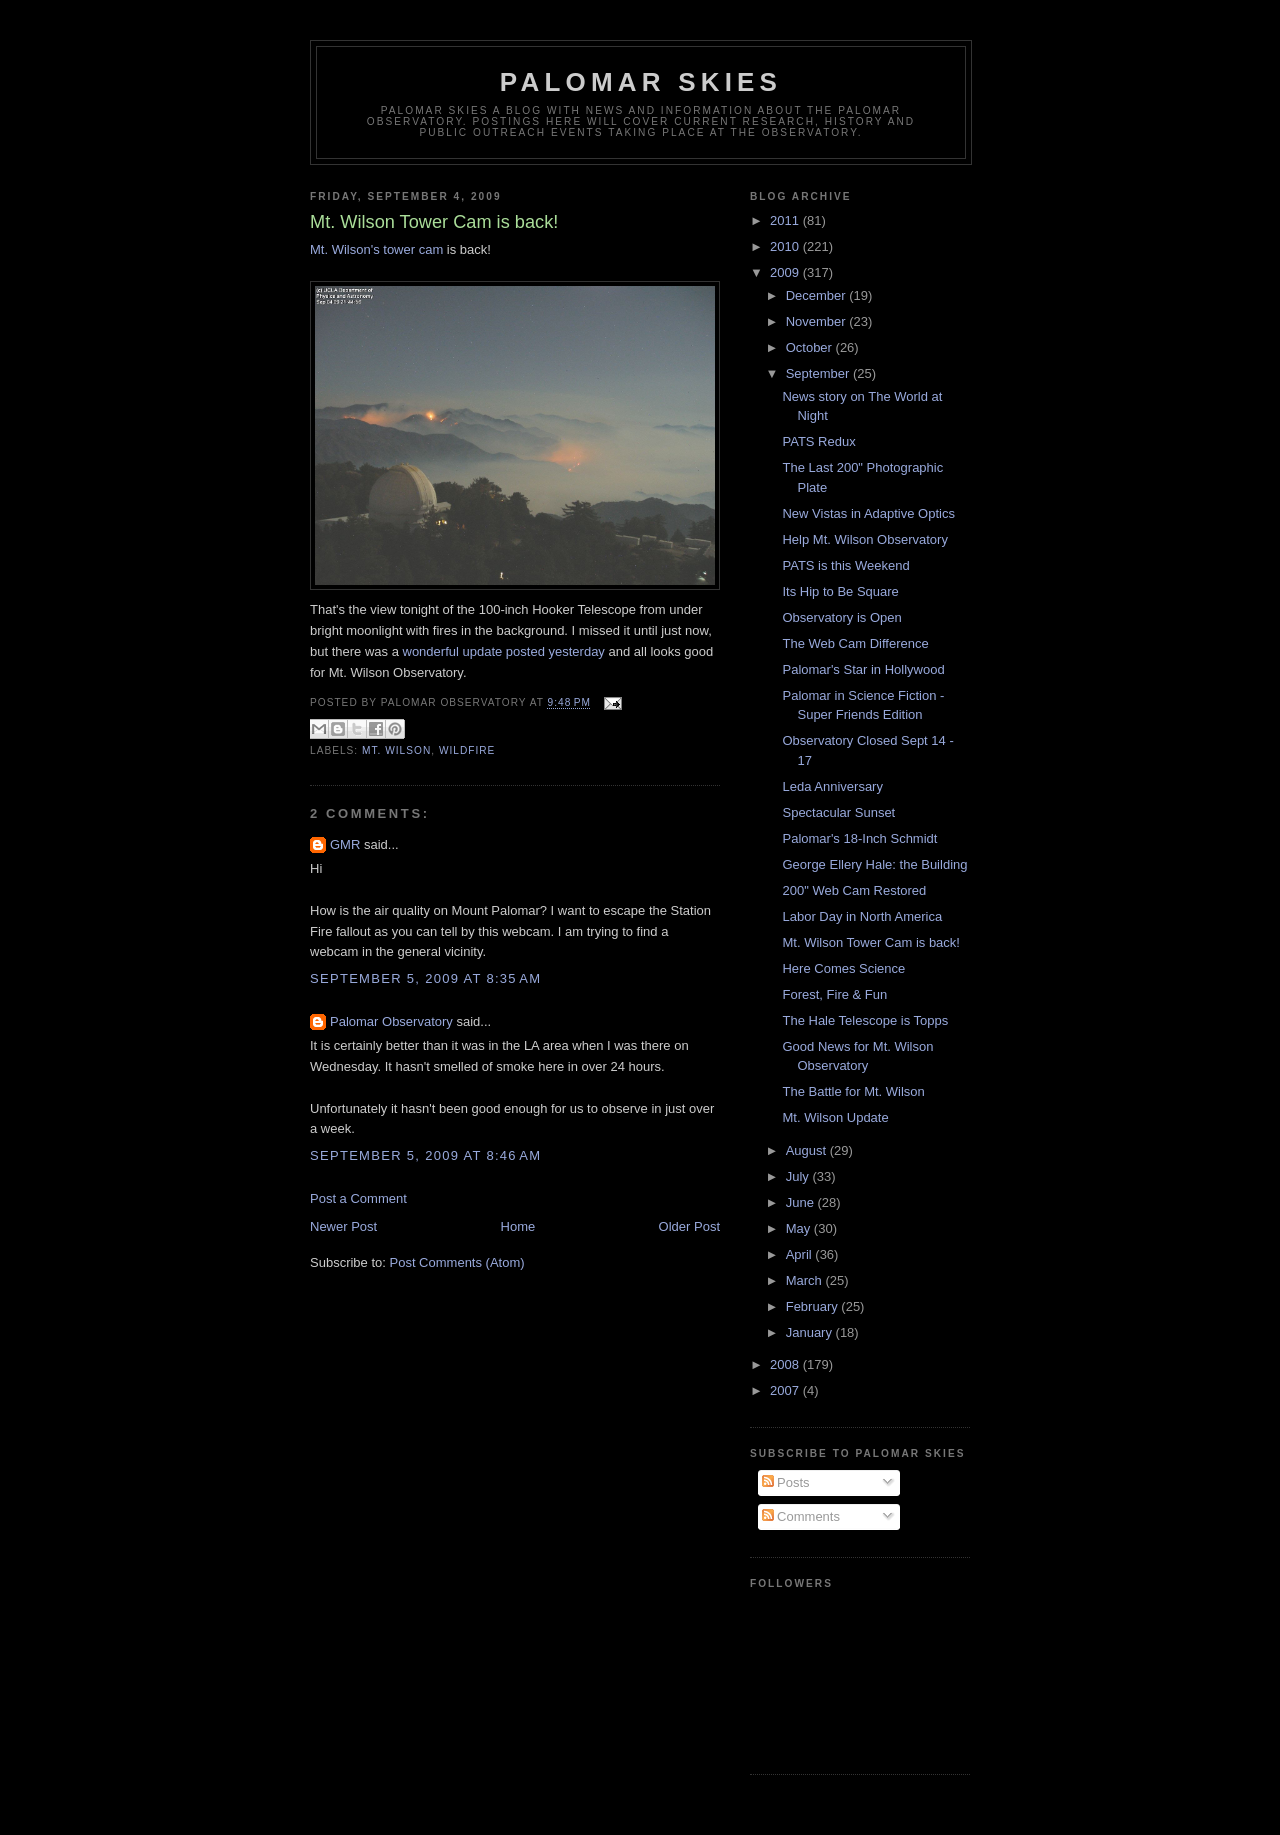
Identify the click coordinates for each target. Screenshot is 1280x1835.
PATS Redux (818, 441)
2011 (786, 220)
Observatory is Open (841, 617)
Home (518, 1226)
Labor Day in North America (862, 916)
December (818, 295)
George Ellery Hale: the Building (874, 864)
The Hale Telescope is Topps (865, 1020)
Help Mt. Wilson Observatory (864, 539)
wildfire (467, 750)
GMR (345, 844)
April (801, 1254)
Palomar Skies (641, 82)
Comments (801, 1516)
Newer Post (343, 1226)
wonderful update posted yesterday (504, 651)
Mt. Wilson (396, 750)
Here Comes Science (843, 968)
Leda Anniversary (832, 786)
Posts (786, 1482)
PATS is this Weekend (845, 565)
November (818, 321)
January (811, 1332)
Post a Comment (358, 1198)
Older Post (689, 1226)
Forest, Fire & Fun (834, 994)
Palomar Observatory (391, 1021)
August (808, 1150)
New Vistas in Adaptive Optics (868, 513)
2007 (786, 1390)
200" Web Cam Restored (854, 890)
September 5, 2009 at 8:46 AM (425, 1155)
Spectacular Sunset (838, 812)
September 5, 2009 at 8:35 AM (425, 978)
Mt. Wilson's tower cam (376, 249)
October (811, 347)
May (800, 1228)
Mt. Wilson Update (835, 1117)
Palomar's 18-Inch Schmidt (859, 838)
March (806, 1280)
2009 (786, 272)
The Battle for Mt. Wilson (853, 1091)
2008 (786, 1364)
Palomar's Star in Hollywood (863, 669)
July (799, 1176)
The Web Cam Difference (855, 643)
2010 (786, 246)
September (819, 373)
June (802, 1202)
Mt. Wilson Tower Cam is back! (870, 942)
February (814, 1306)
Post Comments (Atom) (457, 1262)
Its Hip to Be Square (840, 591)
